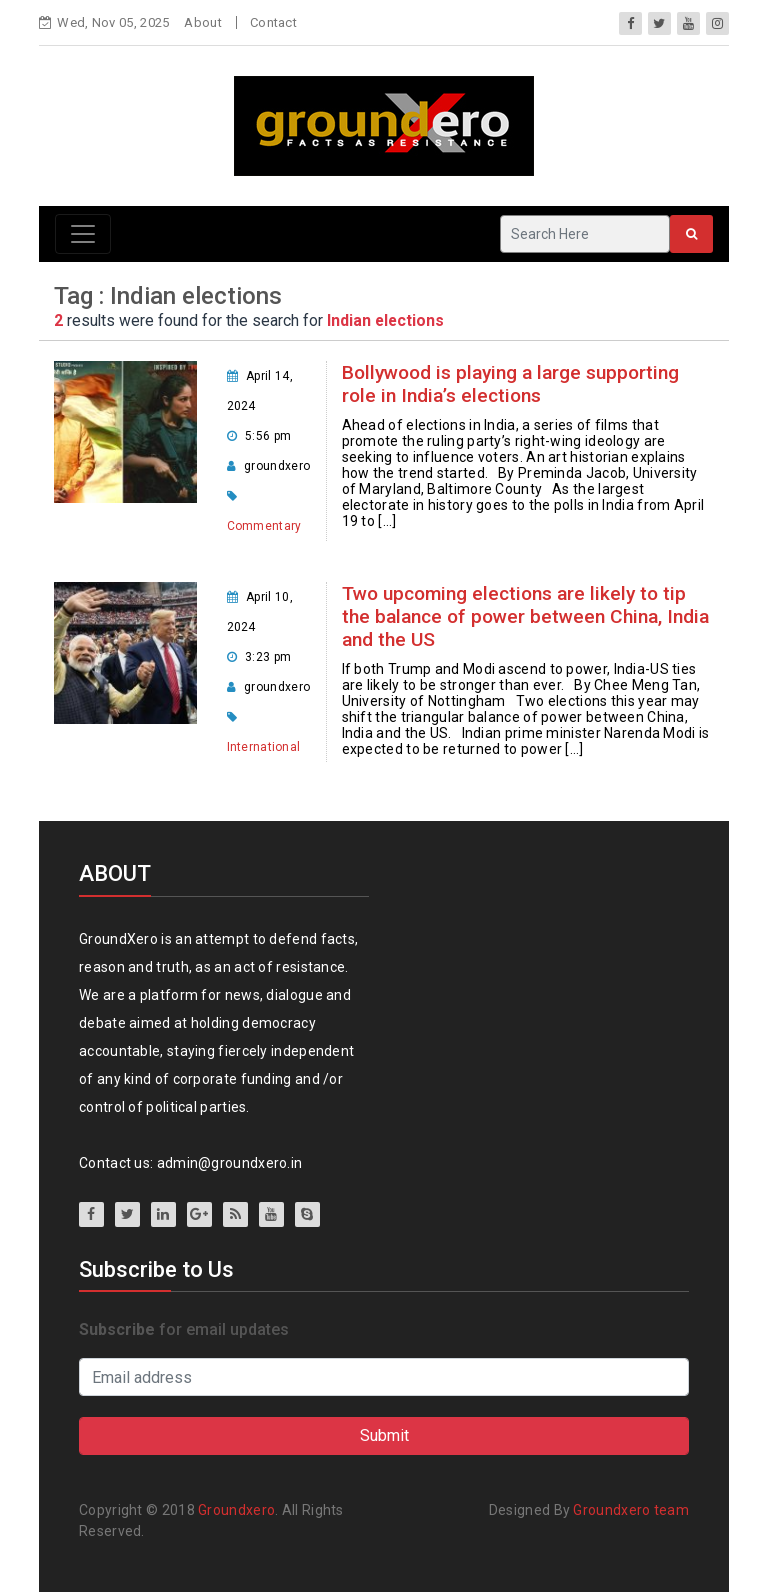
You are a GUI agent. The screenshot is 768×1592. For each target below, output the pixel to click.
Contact (273, 22)
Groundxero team (631, 1510)
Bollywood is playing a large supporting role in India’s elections (510, 384)
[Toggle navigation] (83, 234)
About (203, 22)
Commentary (264, 526)
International (264, 747)
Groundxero (236, 1510)
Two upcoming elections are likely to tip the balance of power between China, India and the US (525, 616)
